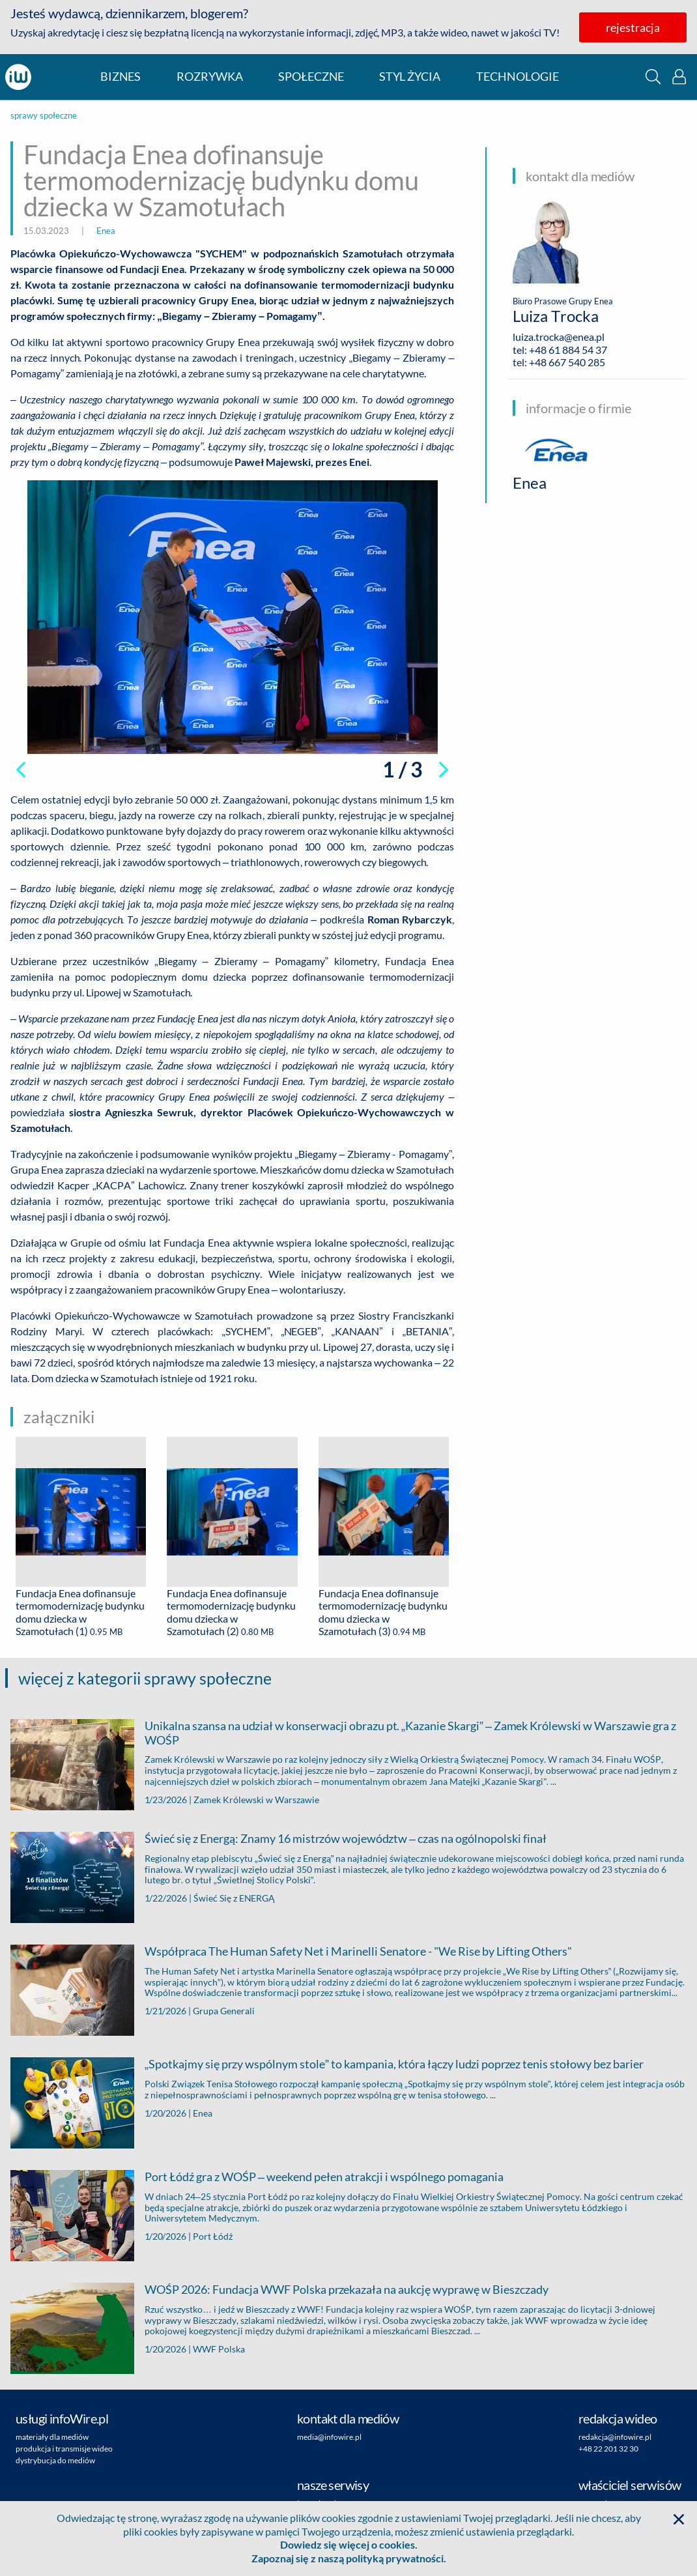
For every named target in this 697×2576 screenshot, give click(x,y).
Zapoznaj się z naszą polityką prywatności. (348, 2558)
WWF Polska (219, 2348)
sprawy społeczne (43, 116)
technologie (517, 76)
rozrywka (210, 76)
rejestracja (633, 27)
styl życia (409, 76)
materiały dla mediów (52, 2437)
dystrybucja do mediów (55, 2460)
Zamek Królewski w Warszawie (256, 1799)
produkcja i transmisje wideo (64, 2448)
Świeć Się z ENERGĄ (234, 1897)
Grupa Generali (224, 2010)
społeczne (311, 76)
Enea (105, 230)
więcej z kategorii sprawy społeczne (145, 1678)
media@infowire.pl (329, 2437)
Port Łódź (213, 2236)
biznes (120, 76)
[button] (653, 76)
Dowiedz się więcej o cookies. (349, 2544)
